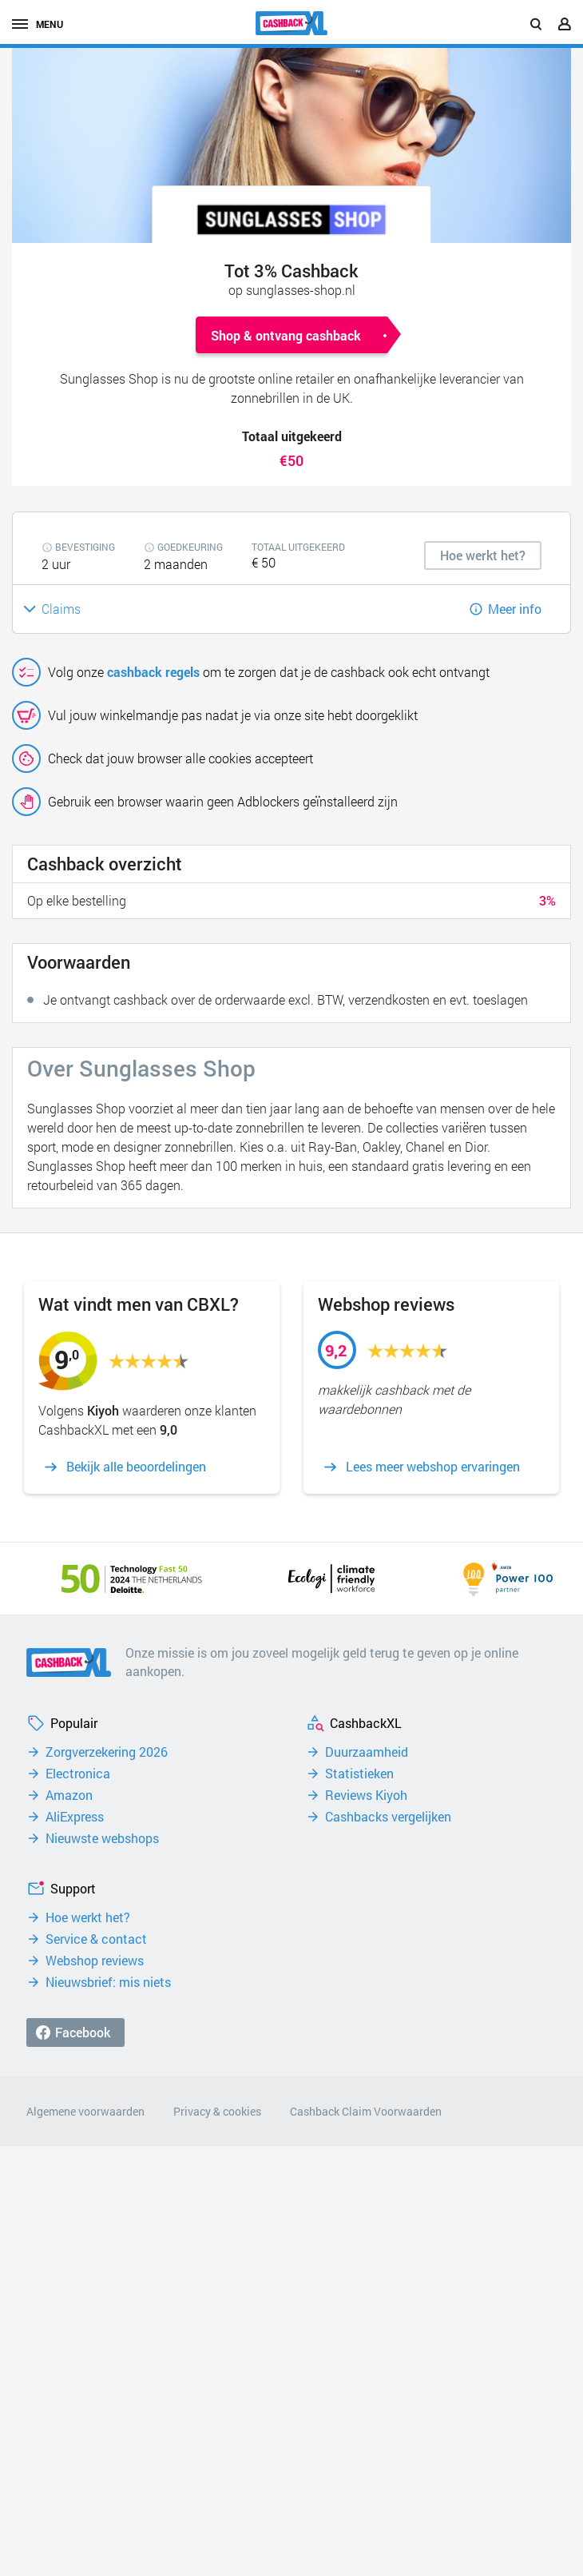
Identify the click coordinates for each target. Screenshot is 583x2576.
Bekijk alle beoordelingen (136, 1466)
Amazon (69, 1795)
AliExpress (75, 1817)
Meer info (514, 608)
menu (37, 24)
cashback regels (153, 671)
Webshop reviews (95, 1960)
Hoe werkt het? (88, 1917)
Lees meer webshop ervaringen (433, 1466)
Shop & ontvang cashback (286, 335)
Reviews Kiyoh (366, 1795)
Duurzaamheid (366, 1752)
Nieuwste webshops (102, 1838)
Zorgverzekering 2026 (107, 1752)
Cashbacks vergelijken (388, 1817)
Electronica (78, 1773)
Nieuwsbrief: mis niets (108, 1982)
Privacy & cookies (217, 2111)
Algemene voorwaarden (85, 2111)
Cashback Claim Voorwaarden (366, 2111)
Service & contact (96, 1939)
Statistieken (359, 1773)
